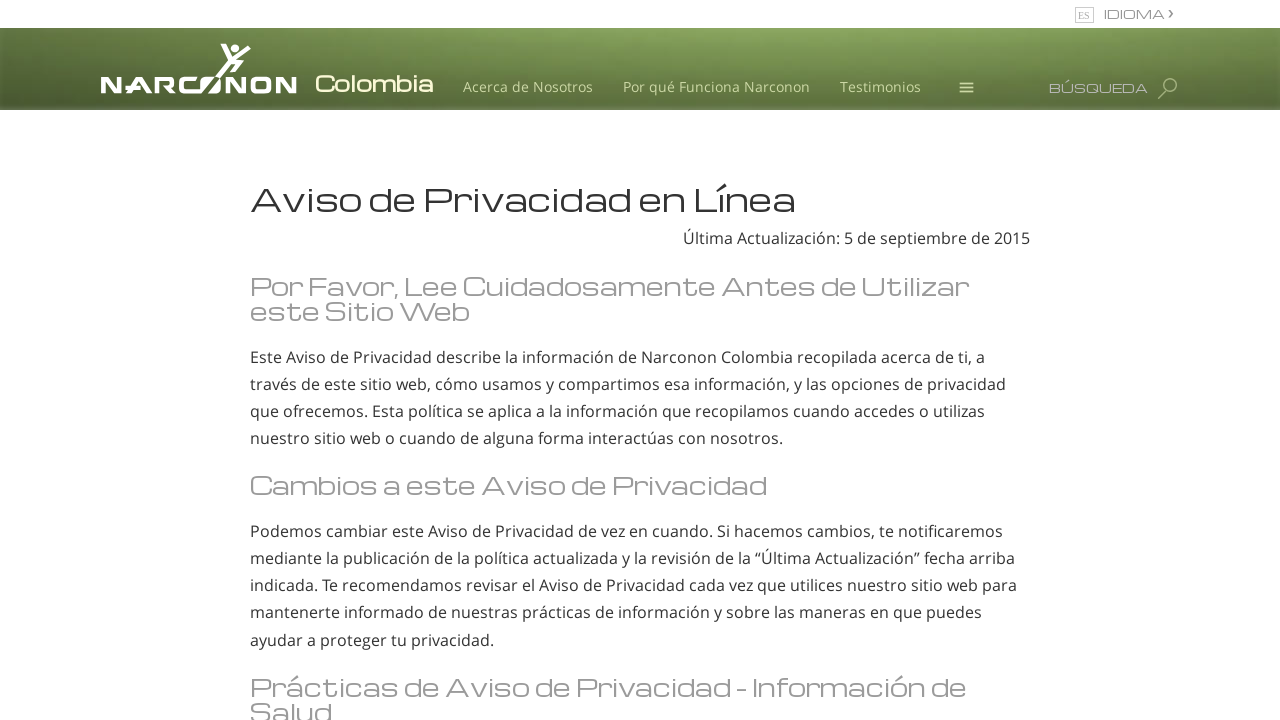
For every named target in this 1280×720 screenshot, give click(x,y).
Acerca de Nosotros (528, 86)
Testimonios (880, 86)
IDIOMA (1136, 13)
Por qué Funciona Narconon (716, 86)
